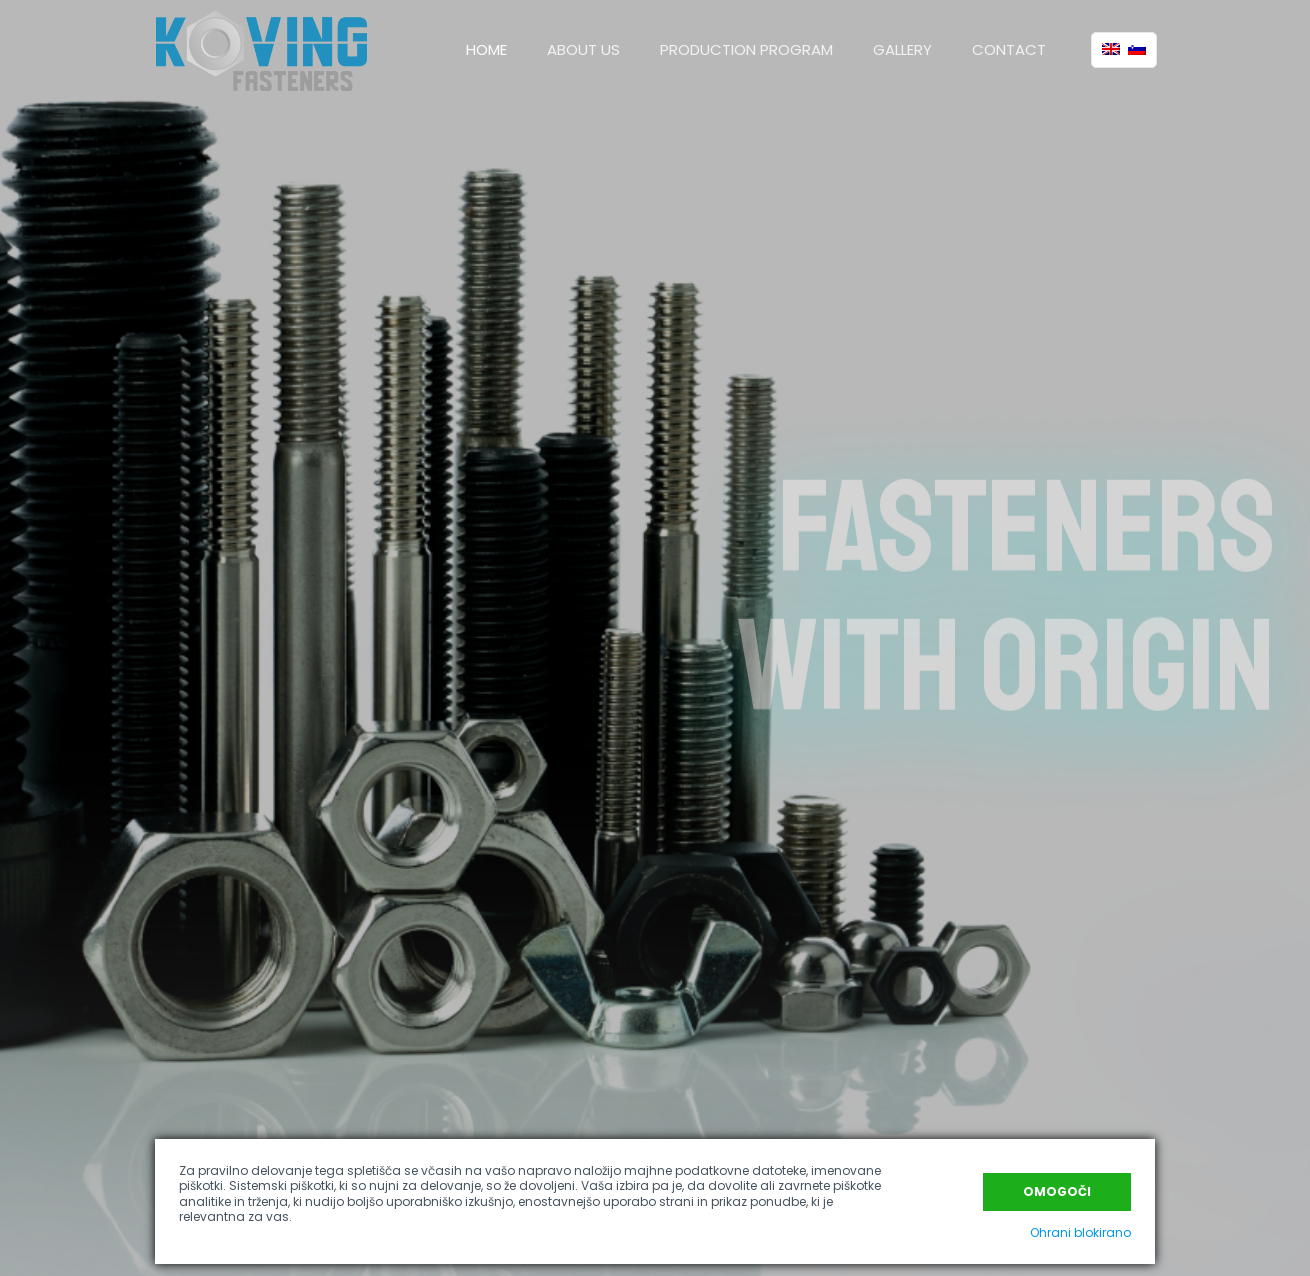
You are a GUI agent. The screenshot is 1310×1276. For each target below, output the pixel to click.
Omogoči (1057, 1191)
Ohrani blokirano (1080, 1232)
